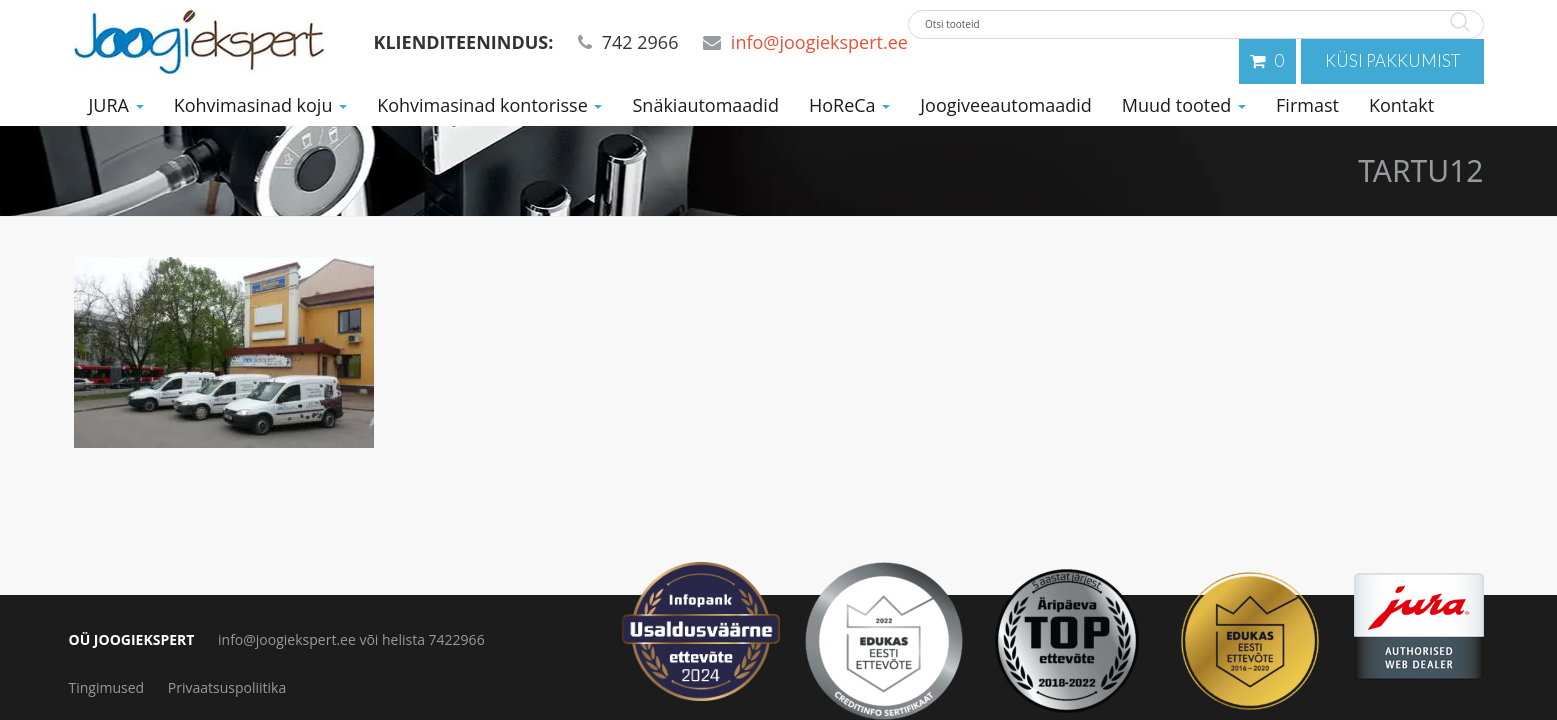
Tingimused (107, 687)
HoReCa (849, 101)
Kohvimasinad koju (261, 101)
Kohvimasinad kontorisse (489, 101)
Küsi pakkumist (1402, 59)
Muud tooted (1184, 101)
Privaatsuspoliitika (227, 687)
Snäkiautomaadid (705, 101)
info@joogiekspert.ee (819, 42)
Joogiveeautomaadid (1006, 101)
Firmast (1307, 101)
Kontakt (1401, 101)
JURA (116, 101)
